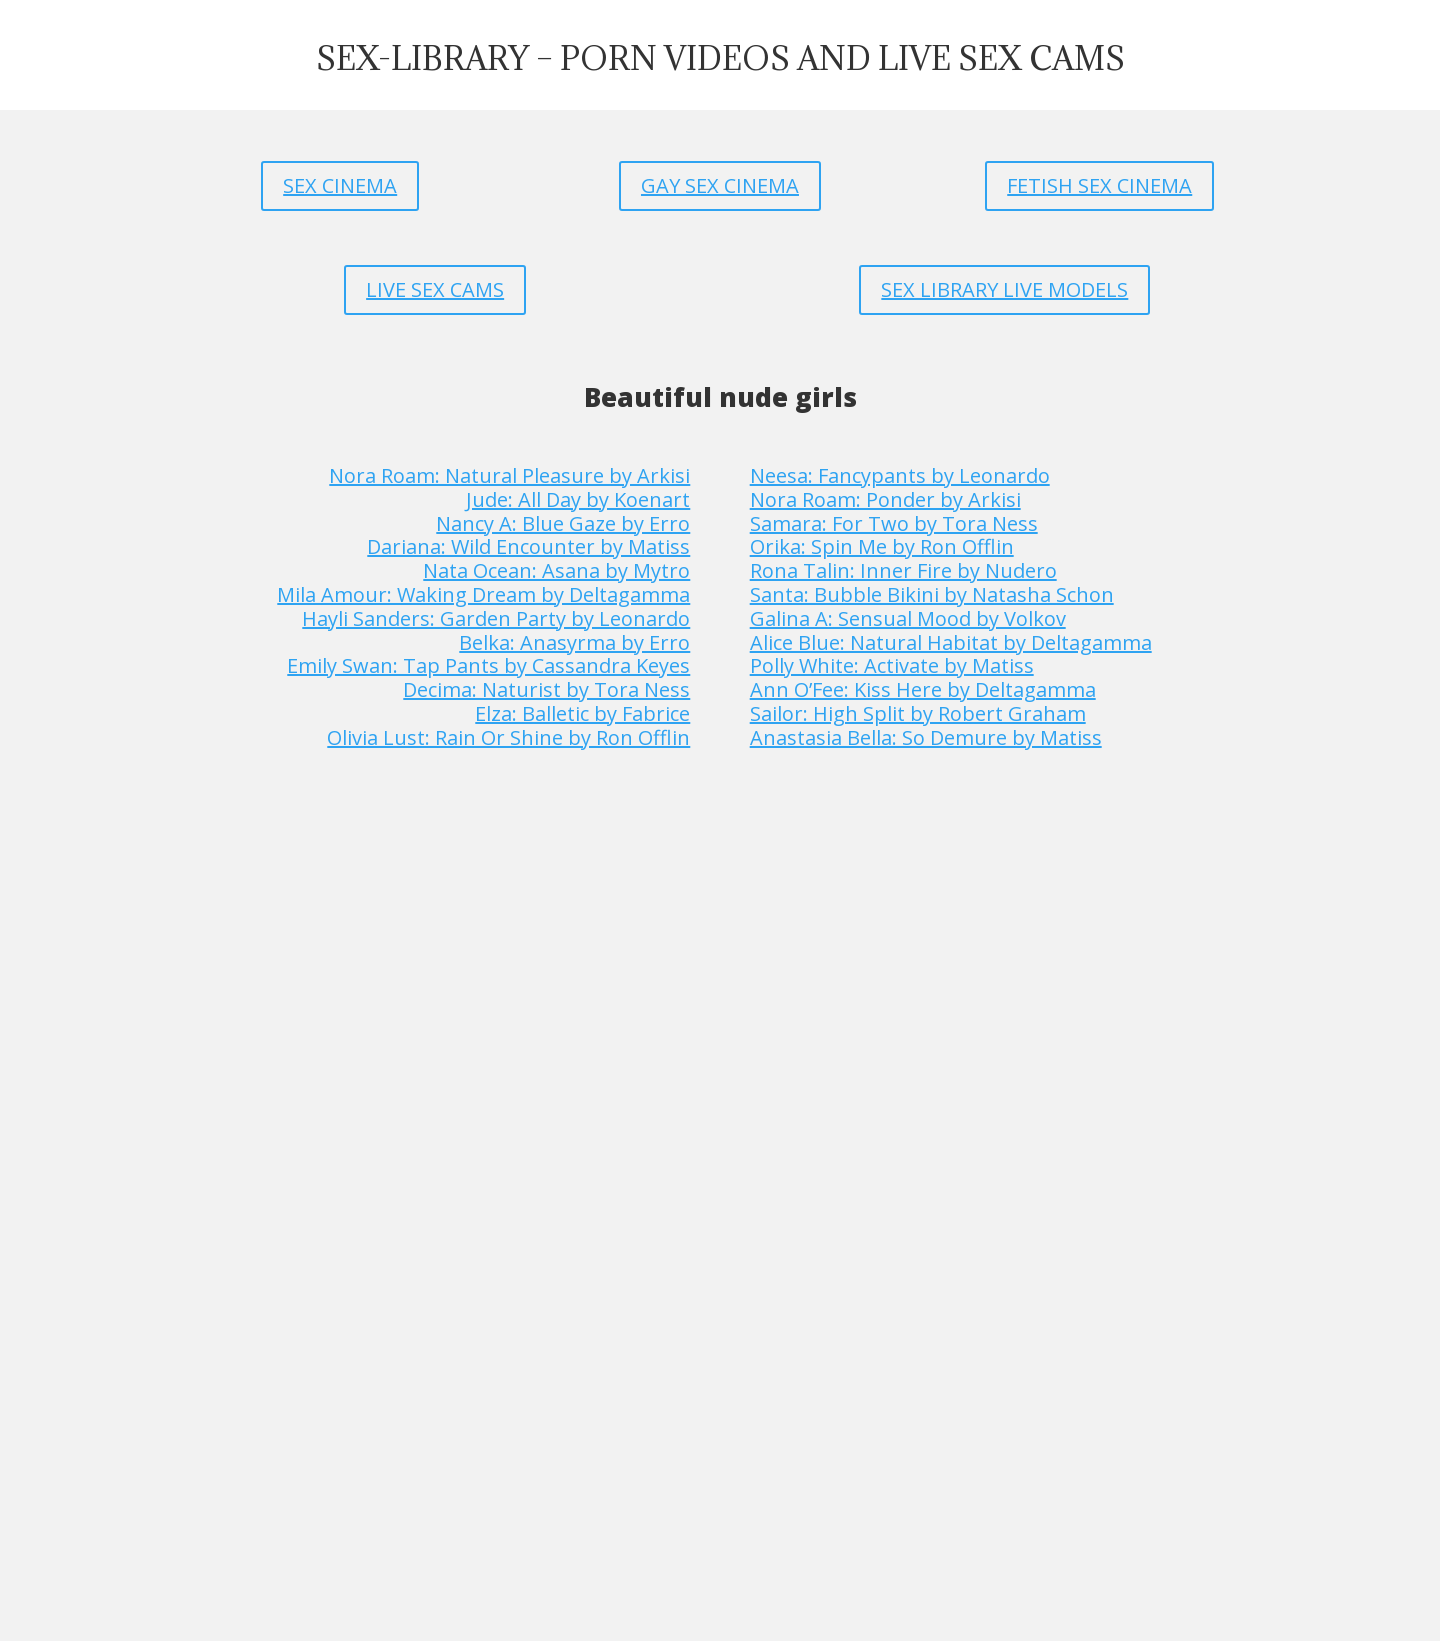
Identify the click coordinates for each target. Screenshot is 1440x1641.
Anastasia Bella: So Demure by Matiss (926, 737)
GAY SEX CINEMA (720, 185)
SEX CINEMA (340, 185)
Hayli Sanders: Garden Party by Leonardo (496, 618)
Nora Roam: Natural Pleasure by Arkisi (509, 475)
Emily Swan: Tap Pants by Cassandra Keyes (488, 665)
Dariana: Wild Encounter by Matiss (528, 546)
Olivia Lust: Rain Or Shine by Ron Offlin (508, 737)
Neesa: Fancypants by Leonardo (900, 475)
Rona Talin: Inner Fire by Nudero (903, 570)
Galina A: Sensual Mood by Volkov (908, 618)
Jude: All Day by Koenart (578, 499)
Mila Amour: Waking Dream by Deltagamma (483, 594)
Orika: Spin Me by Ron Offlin (882, 546)
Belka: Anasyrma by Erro (574, 642)
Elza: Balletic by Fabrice (582, 713)
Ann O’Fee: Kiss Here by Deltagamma (923, 689)
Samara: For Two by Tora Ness (894, 523)
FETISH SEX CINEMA (1099, 185)
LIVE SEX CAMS (435, 289)
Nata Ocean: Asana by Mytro (556, 570)
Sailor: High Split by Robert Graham (918, 713)
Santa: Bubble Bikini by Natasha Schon (932, 594)
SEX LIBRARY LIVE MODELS (1004, 289)
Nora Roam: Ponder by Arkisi (885, 499)
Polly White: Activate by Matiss (892, 665)
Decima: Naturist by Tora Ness (546, 689)
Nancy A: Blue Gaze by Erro (563, 523)
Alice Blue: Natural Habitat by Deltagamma (951, 642)
